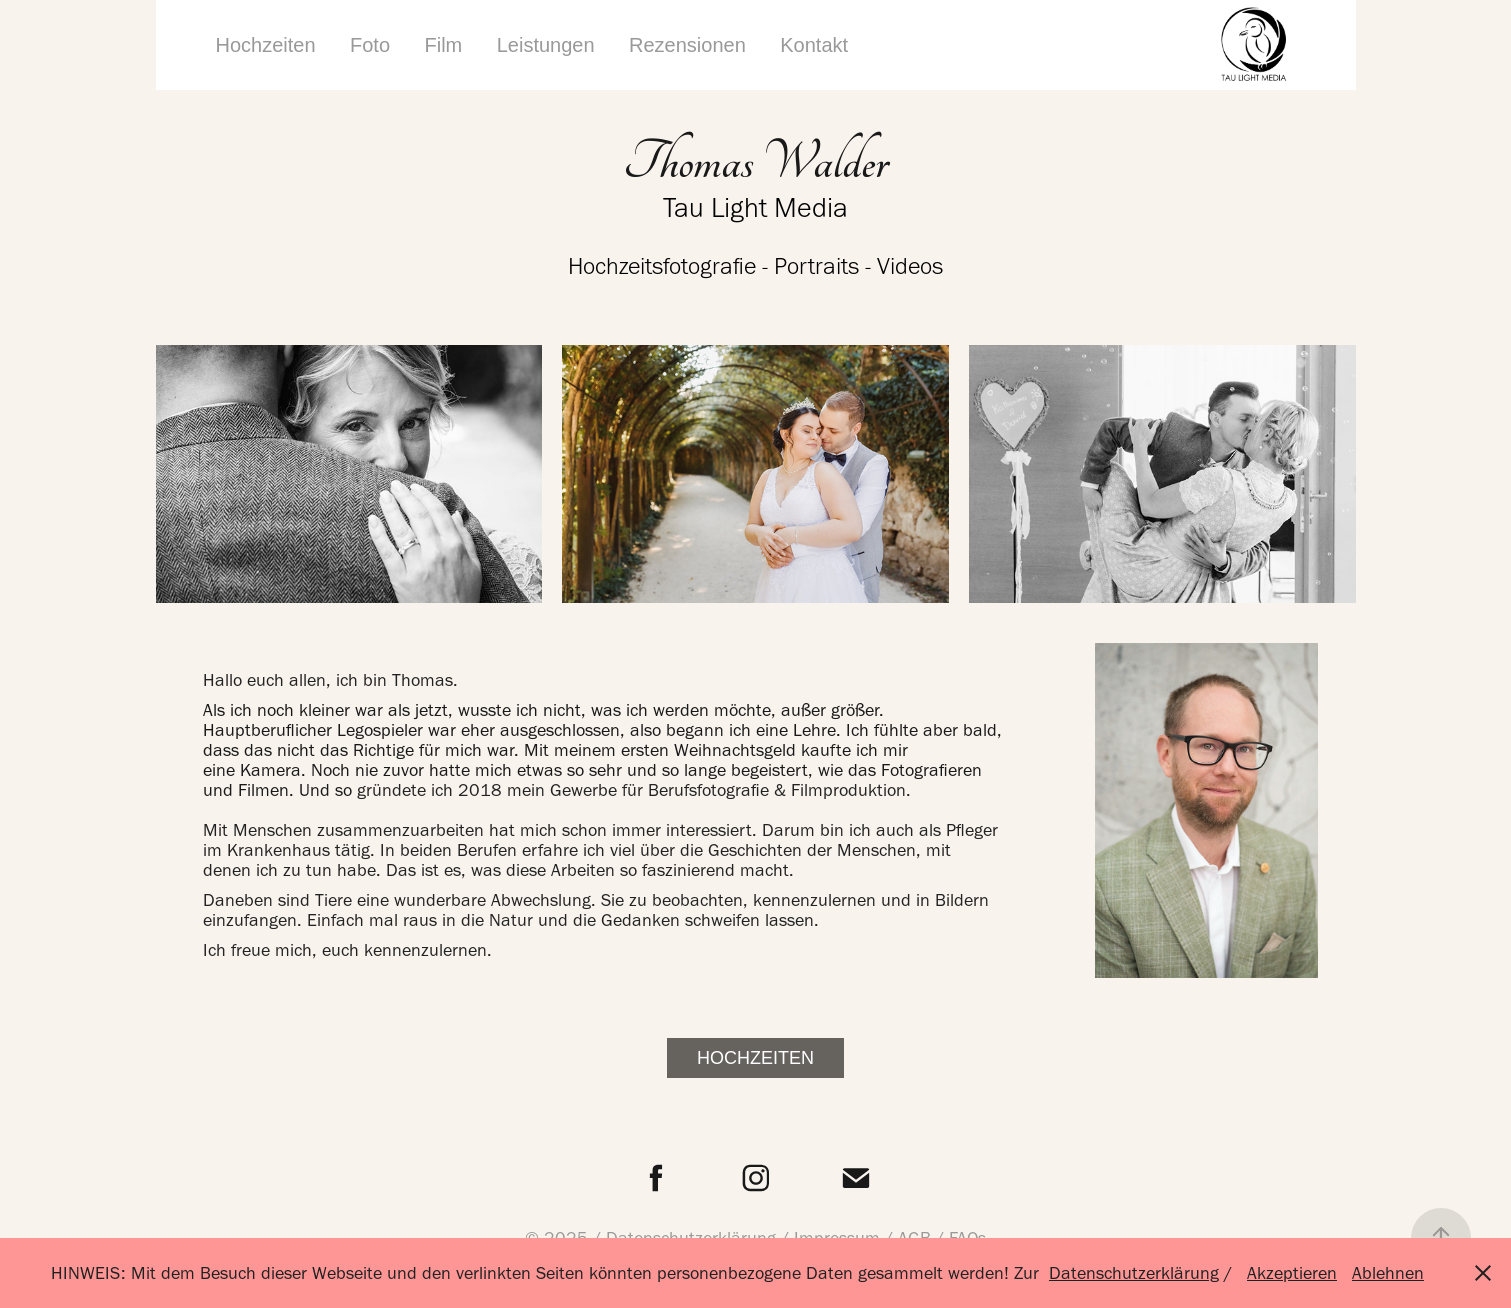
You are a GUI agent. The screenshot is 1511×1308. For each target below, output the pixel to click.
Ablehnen (1388, 1273)
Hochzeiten (266, 45)
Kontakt (814, 45)
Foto (370, 45)
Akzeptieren (1292, 1273)
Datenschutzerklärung (1134, 1273)
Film (444, 45)
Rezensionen (687, 45)
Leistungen (546, 45)
